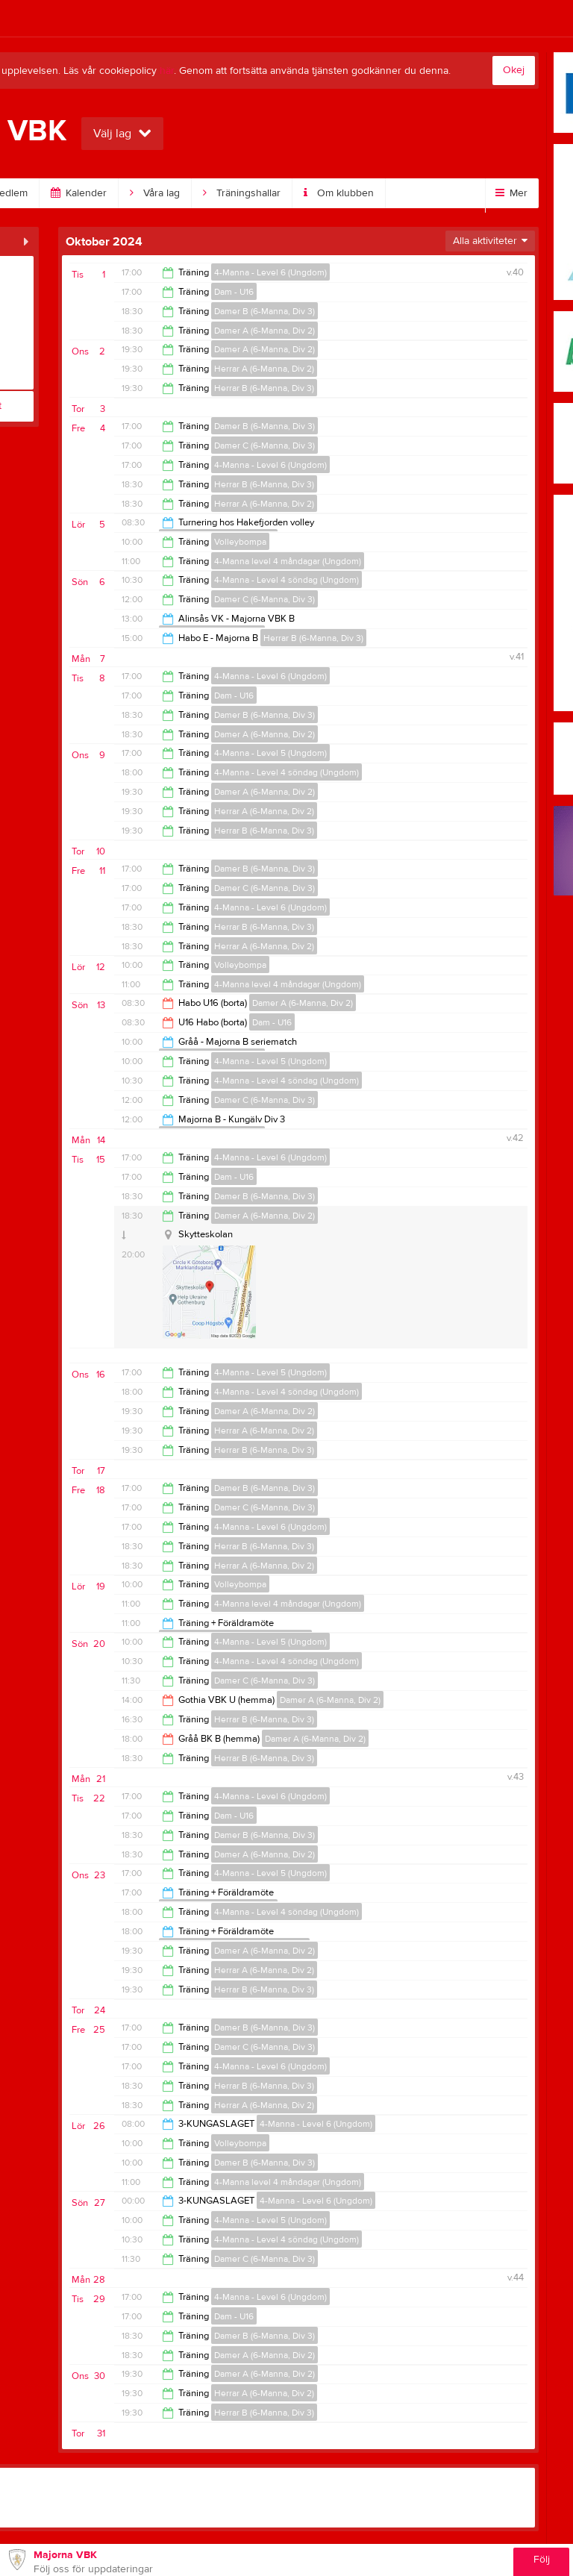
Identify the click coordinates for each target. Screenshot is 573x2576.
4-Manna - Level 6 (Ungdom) (270, 272)
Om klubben (339, 193)
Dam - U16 (234, 292)
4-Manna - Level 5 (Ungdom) (270, 753)
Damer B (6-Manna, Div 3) (264, 311)
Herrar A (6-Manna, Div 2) (264, 369)
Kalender (79, 193)
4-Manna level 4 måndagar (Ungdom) (287, 561)
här (167, 71)
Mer (511, 193)
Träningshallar (242, 193)
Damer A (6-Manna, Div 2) (264, 331)
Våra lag (155, 193)
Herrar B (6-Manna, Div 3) (264, 388)
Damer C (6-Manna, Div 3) (264, 445)
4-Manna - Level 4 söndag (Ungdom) (286, 580)
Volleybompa (240, 542)
